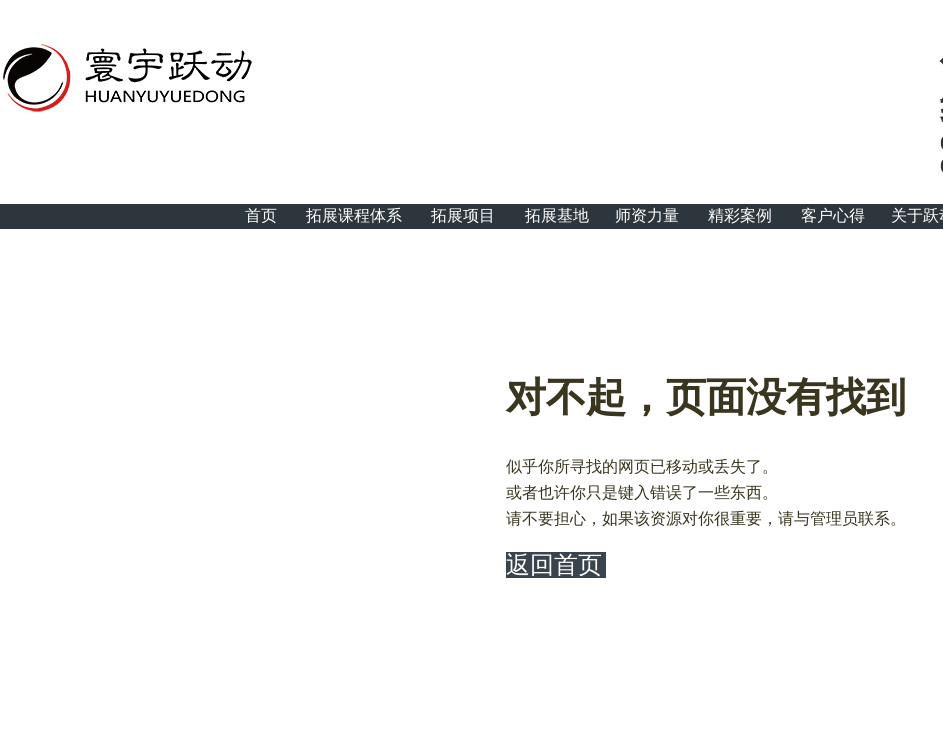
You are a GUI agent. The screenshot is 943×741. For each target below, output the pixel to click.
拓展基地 (557, 215)
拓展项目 (463, 215)
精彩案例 (740, 215)
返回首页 (554, 565)
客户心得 (833, 215)
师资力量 (647, 215)
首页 (261, 215)
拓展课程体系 (354, 215)
